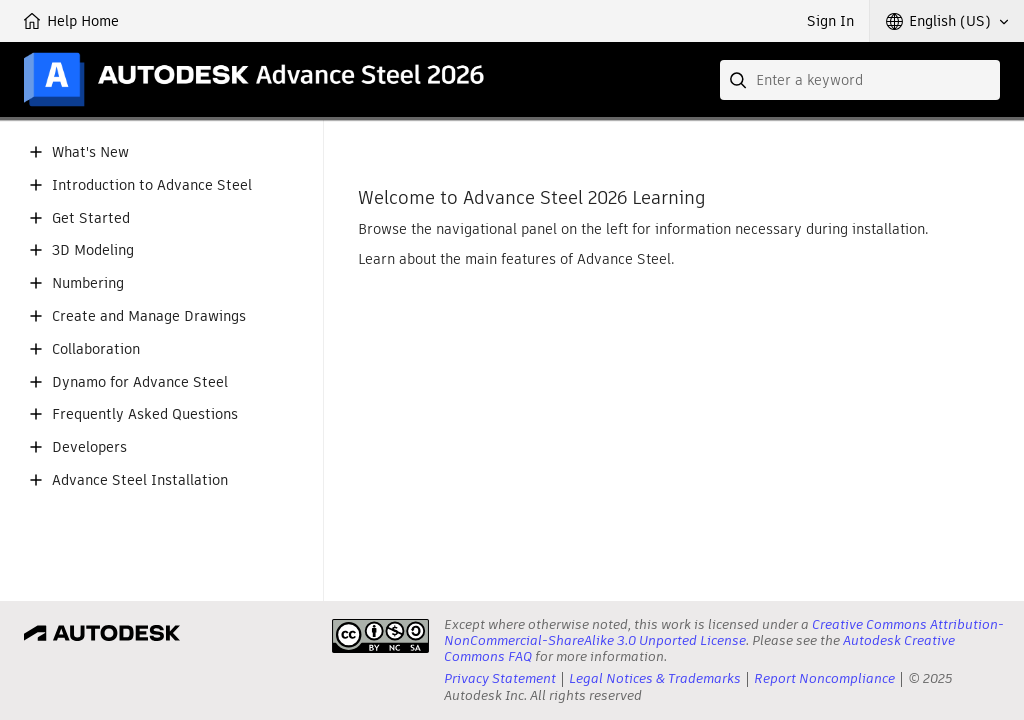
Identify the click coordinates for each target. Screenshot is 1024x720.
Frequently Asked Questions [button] (145, 414)
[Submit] (740, 80)
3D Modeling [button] (93, 250)
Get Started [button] (91, 218)
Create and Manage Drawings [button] (149, 316)
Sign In (830, 21)
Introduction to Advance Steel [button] (152, 185)
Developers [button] (89, 447)
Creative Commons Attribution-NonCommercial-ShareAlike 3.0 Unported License (724, 632)
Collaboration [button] (96, 349)
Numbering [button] (88, 283)
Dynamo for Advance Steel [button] (140, 382)
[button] (947, 21)
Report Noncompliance (824, 678)
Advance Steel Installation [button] (140, 480)
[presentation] (380, 636)
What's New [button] (90, 152)
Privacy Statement (500, 678)
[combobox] (860, 80)
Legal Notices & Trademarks (655, 678)
